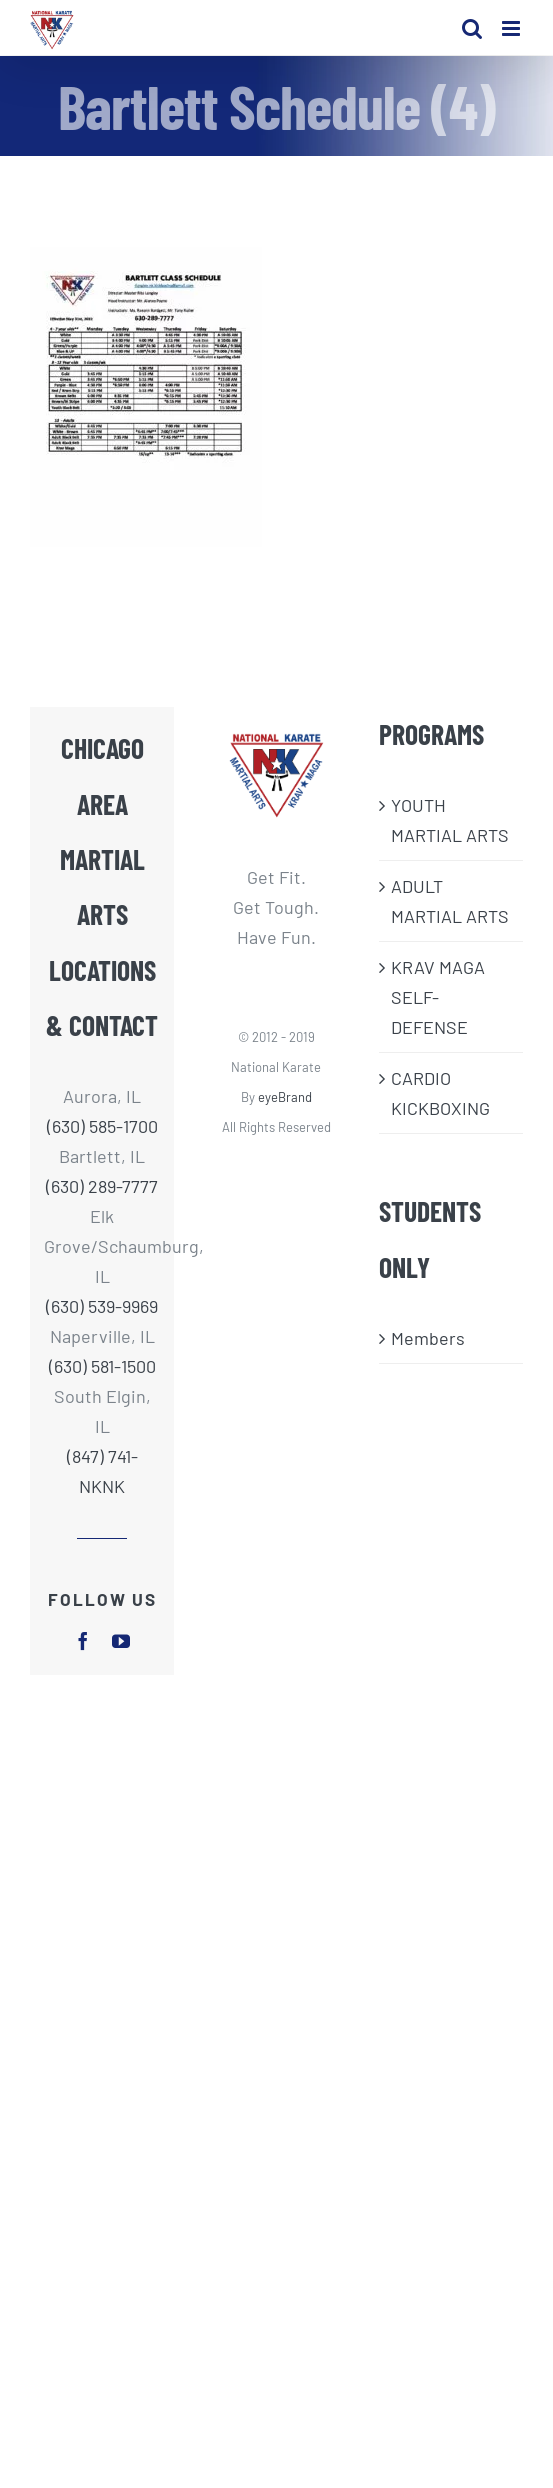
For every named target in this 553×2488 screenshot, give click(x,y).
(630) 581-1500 (102, 1366)
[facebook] (83, 1641)
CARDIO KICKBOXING (440, 1093)
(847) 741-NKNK (102, 1471)
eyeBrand (285, 1097)
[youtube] (121, 1641)
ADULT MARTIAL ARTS (450, 901)
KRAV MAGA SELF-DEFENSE (438, 997)
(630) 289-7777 (102, 1186)
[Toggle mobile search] (472, 28)
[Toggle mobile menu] (512, 28)
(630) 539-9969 (102, 1306)
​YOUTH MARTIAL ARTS (450, 820)
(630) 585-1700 (102, 1126)
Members (428, 1338)
